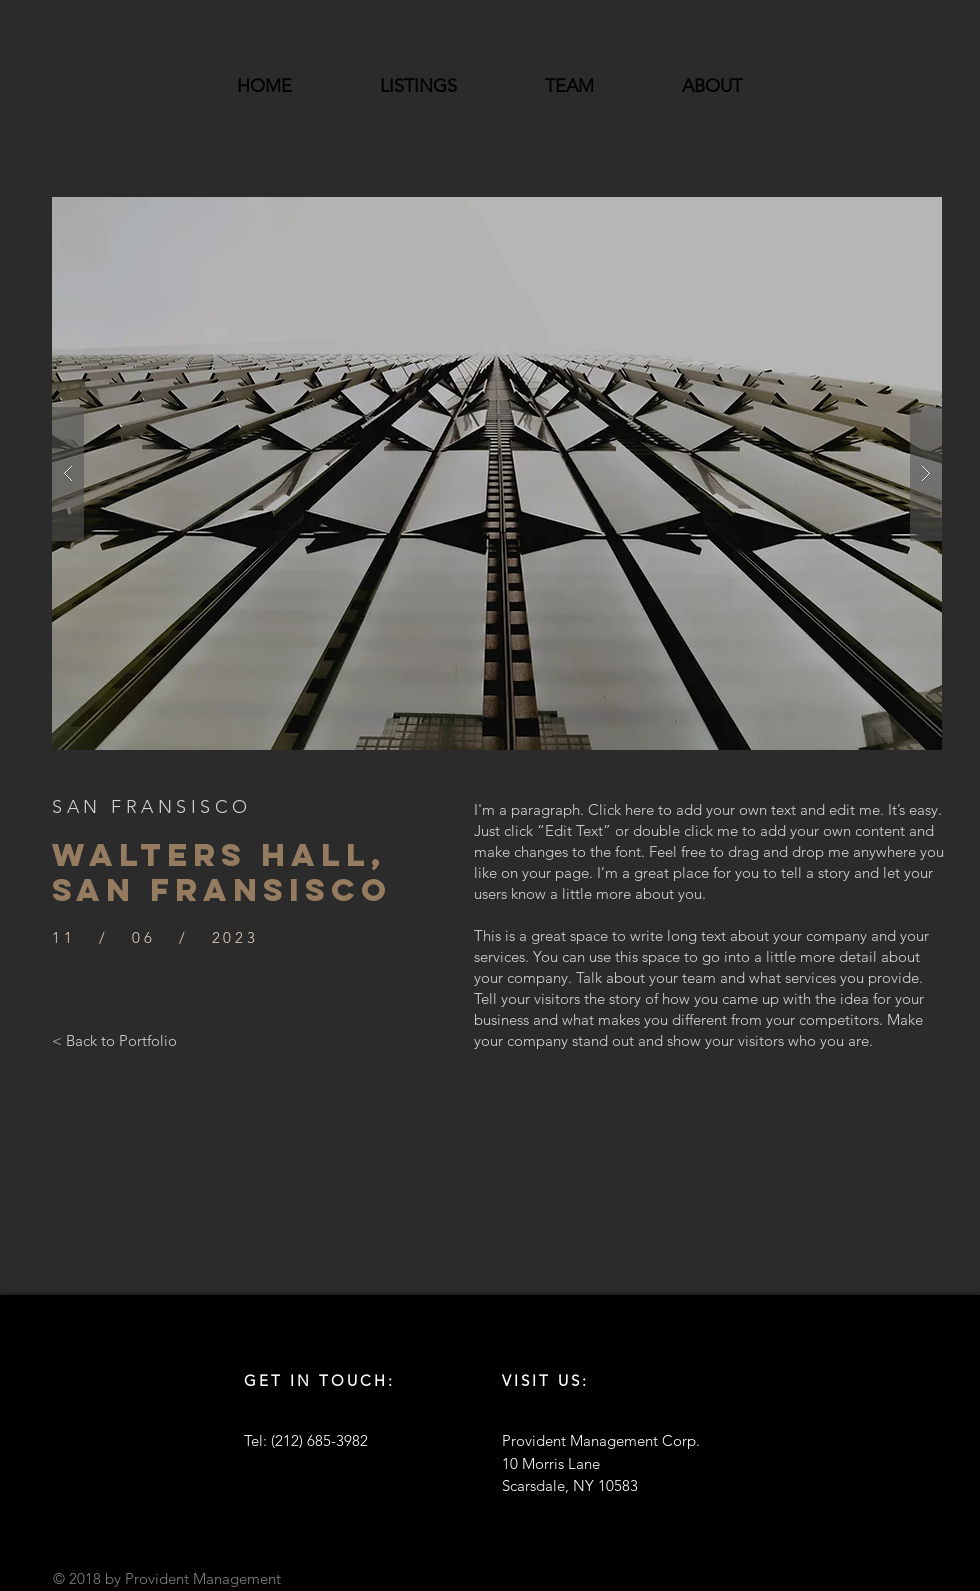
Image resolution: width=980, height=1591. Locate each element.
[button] (497, 473)
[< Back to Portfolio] (114, 1040)
